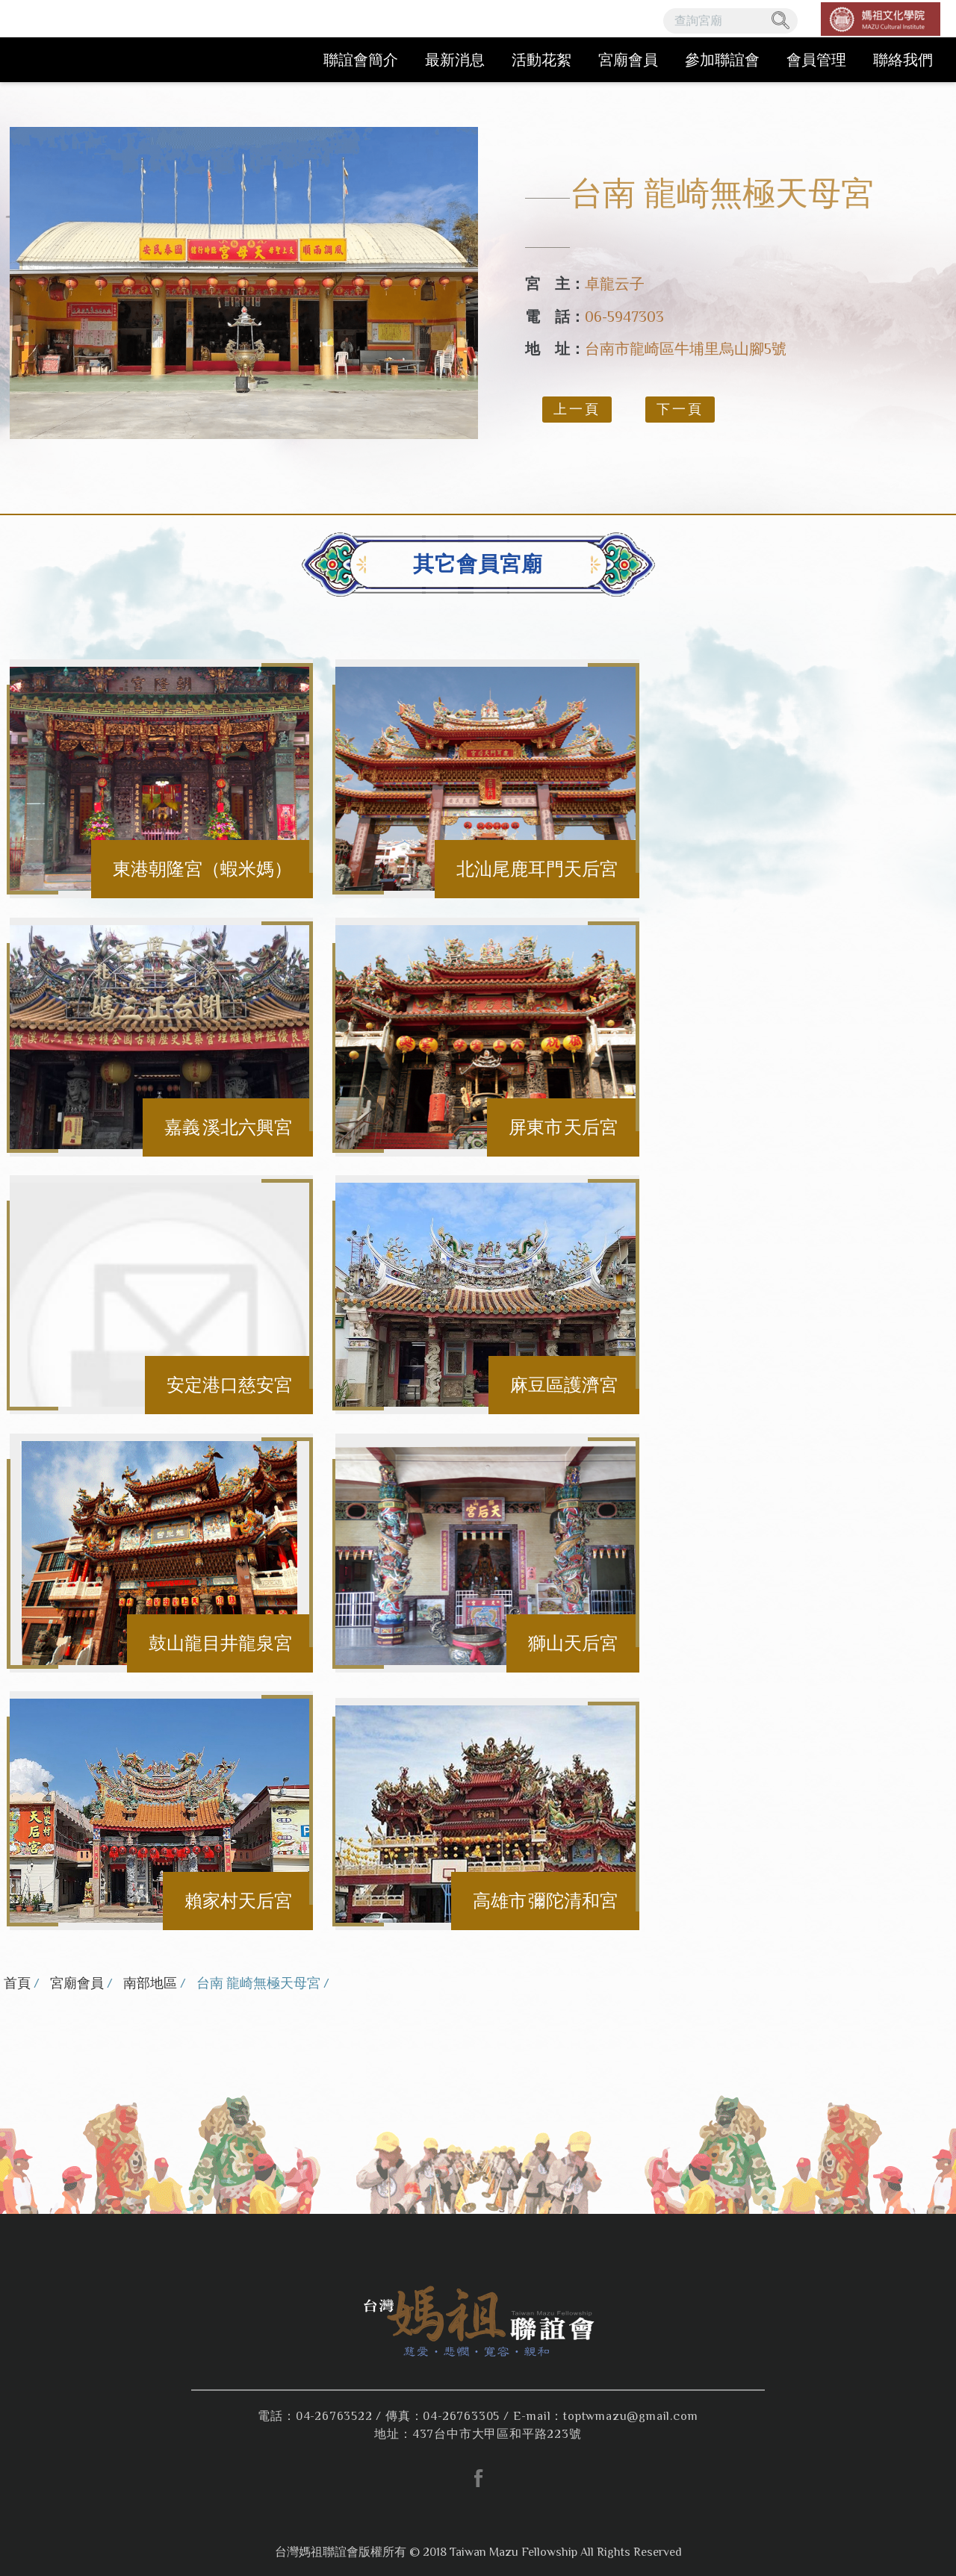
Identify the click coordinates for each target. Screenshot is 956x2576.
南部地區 (150, 1983)
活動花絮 (541, 60)
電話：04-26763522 (315, 2416)
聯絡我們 (903, 60)
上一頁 (576, 409)
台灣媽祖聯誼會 (105, 41)
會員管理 (816, 60)
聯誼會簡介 (360, 60)
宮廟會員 (628, 60)
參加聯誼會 (722, 60)
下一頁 (680, 409)
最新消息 (455, 60)
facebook (478, 2478)
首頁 (17, 1983)
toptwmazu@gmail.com (630, 2416)
